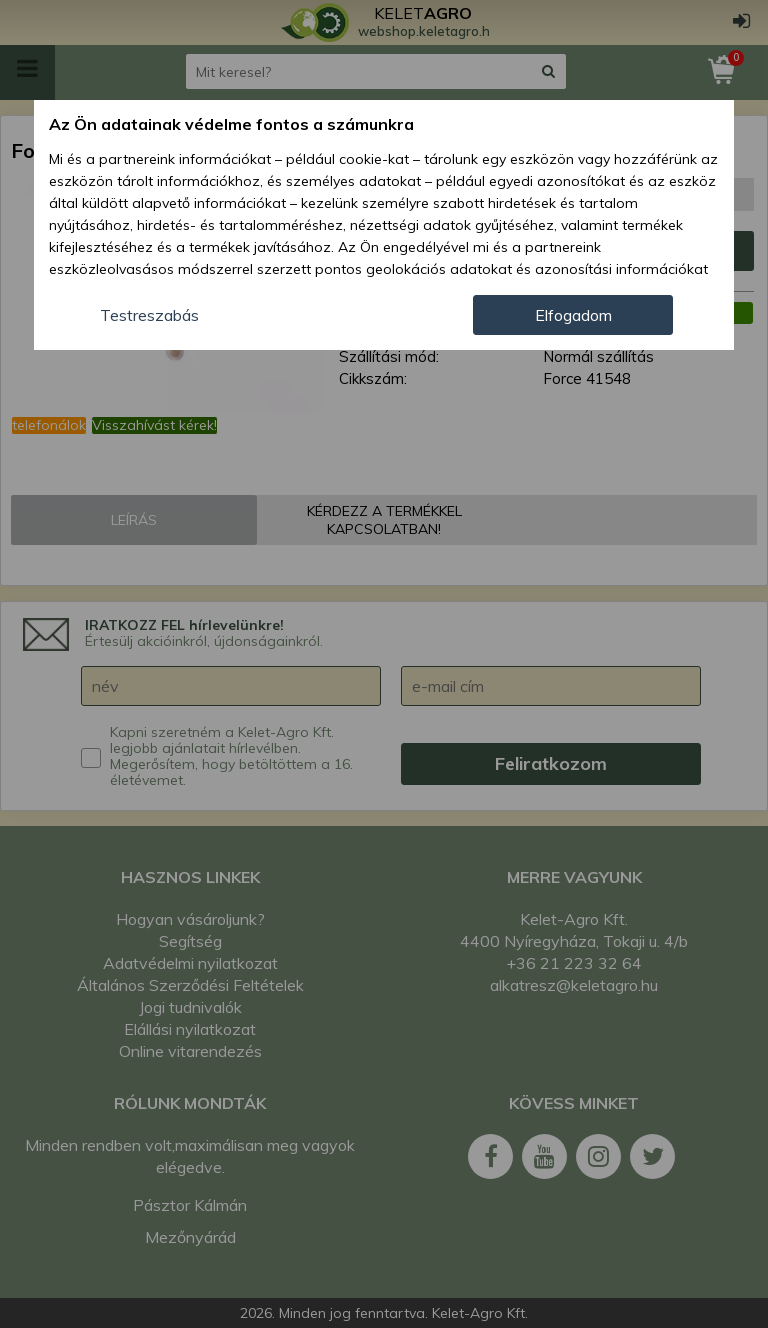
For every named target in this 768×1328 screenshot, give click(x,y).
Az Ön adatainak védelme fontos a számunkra (231, 124)
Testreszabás (149, 315)
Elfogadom (573, 315)
